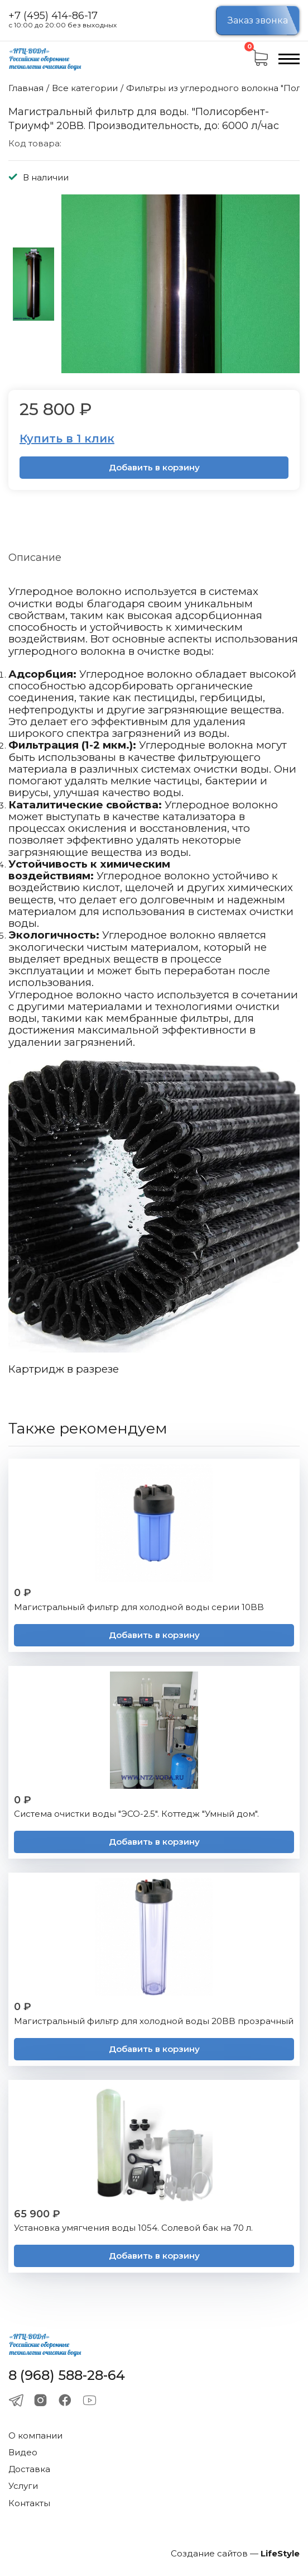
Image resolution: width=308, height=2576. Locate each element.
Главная (26, 88)
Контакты (29, 2503)
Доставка (29, 2469)
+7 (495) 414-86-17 (53, 16)
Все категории (85, 88)
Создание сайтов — (235, 2553)
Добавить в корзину (154, 467)
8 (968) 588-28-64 (66, 2375)
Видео (22, 2452)
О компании (35, 2435)
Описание (34, 557)
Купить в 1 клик (67, 438)
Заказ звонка (258, 20)
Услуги (23, 2485)
